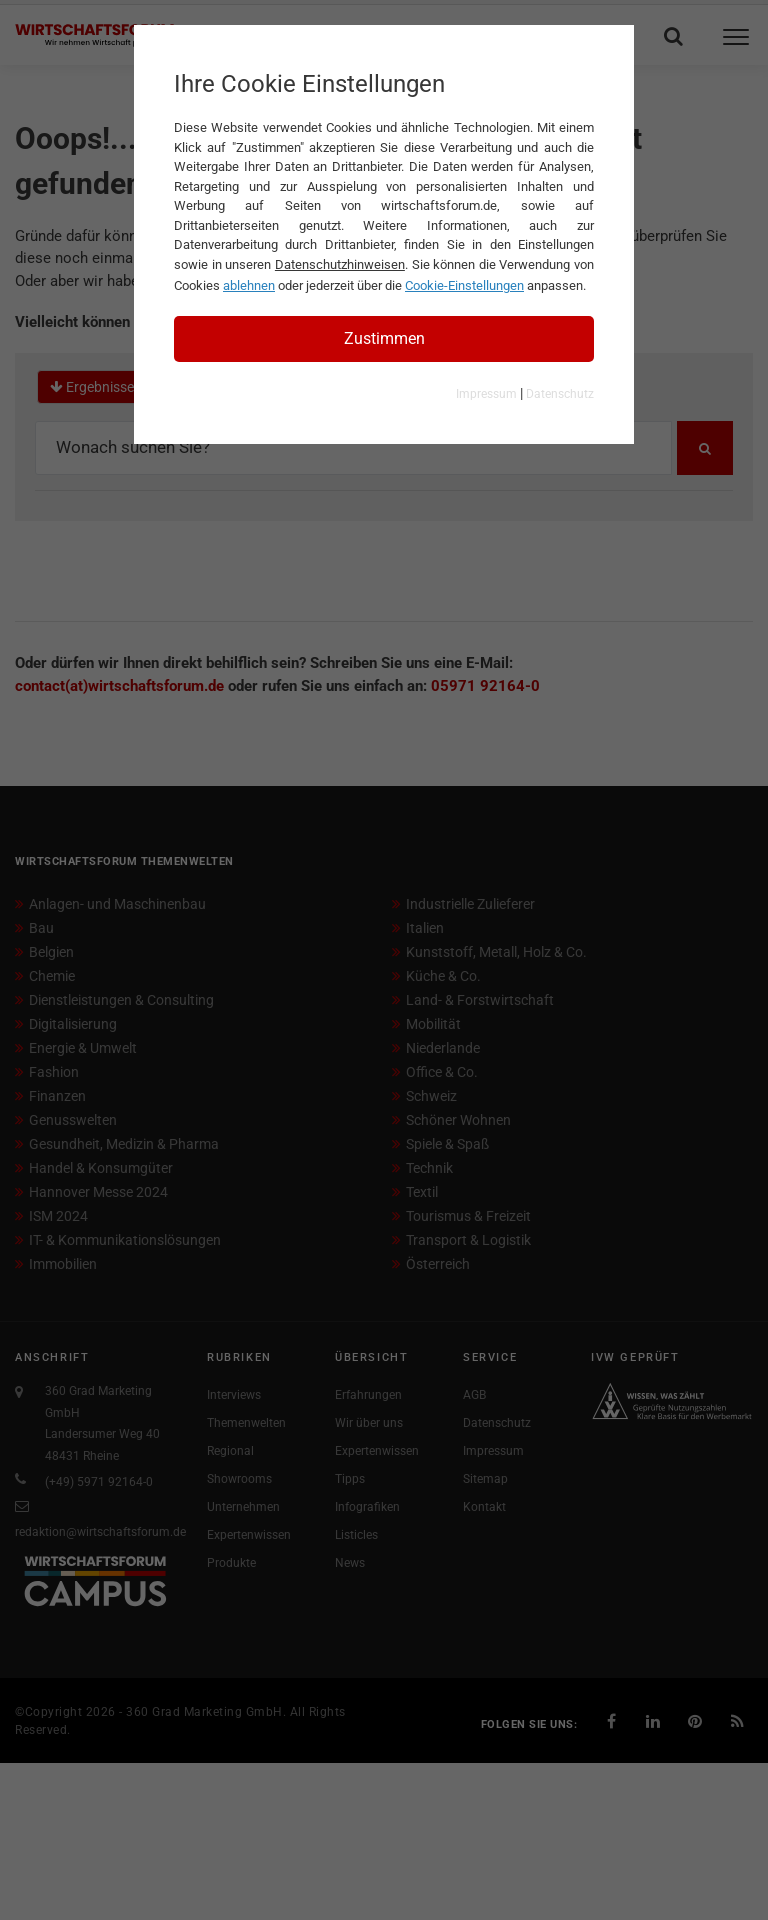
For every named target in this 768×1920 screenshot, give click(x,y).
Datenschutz (560, 394)
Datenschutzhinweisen (340, 264)
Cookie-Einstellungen (464, 285)
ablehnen (249, 285)
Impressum (486, 394)
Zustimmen (384, 338)
